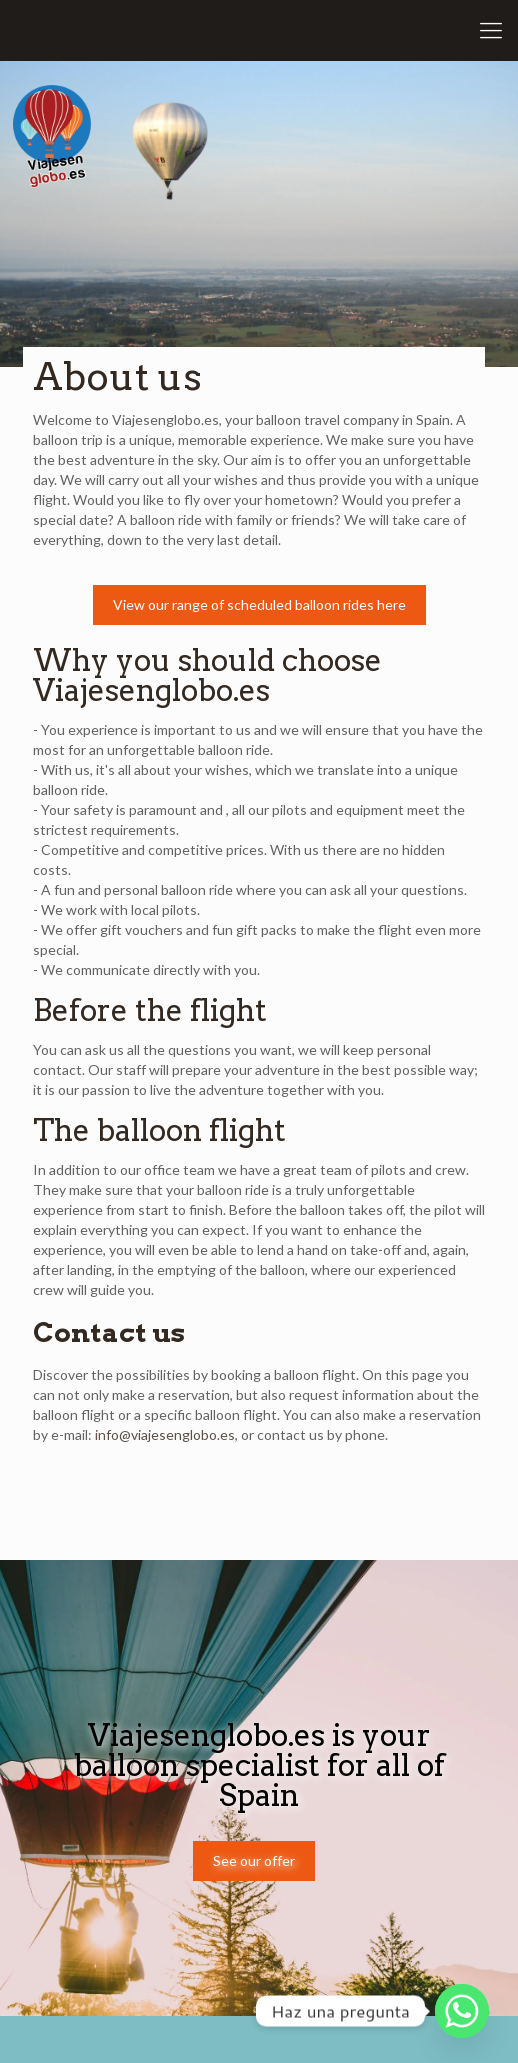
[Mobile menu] (491, 30)
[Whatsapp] (462, 2011)
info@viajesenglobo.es (165, 1434)
